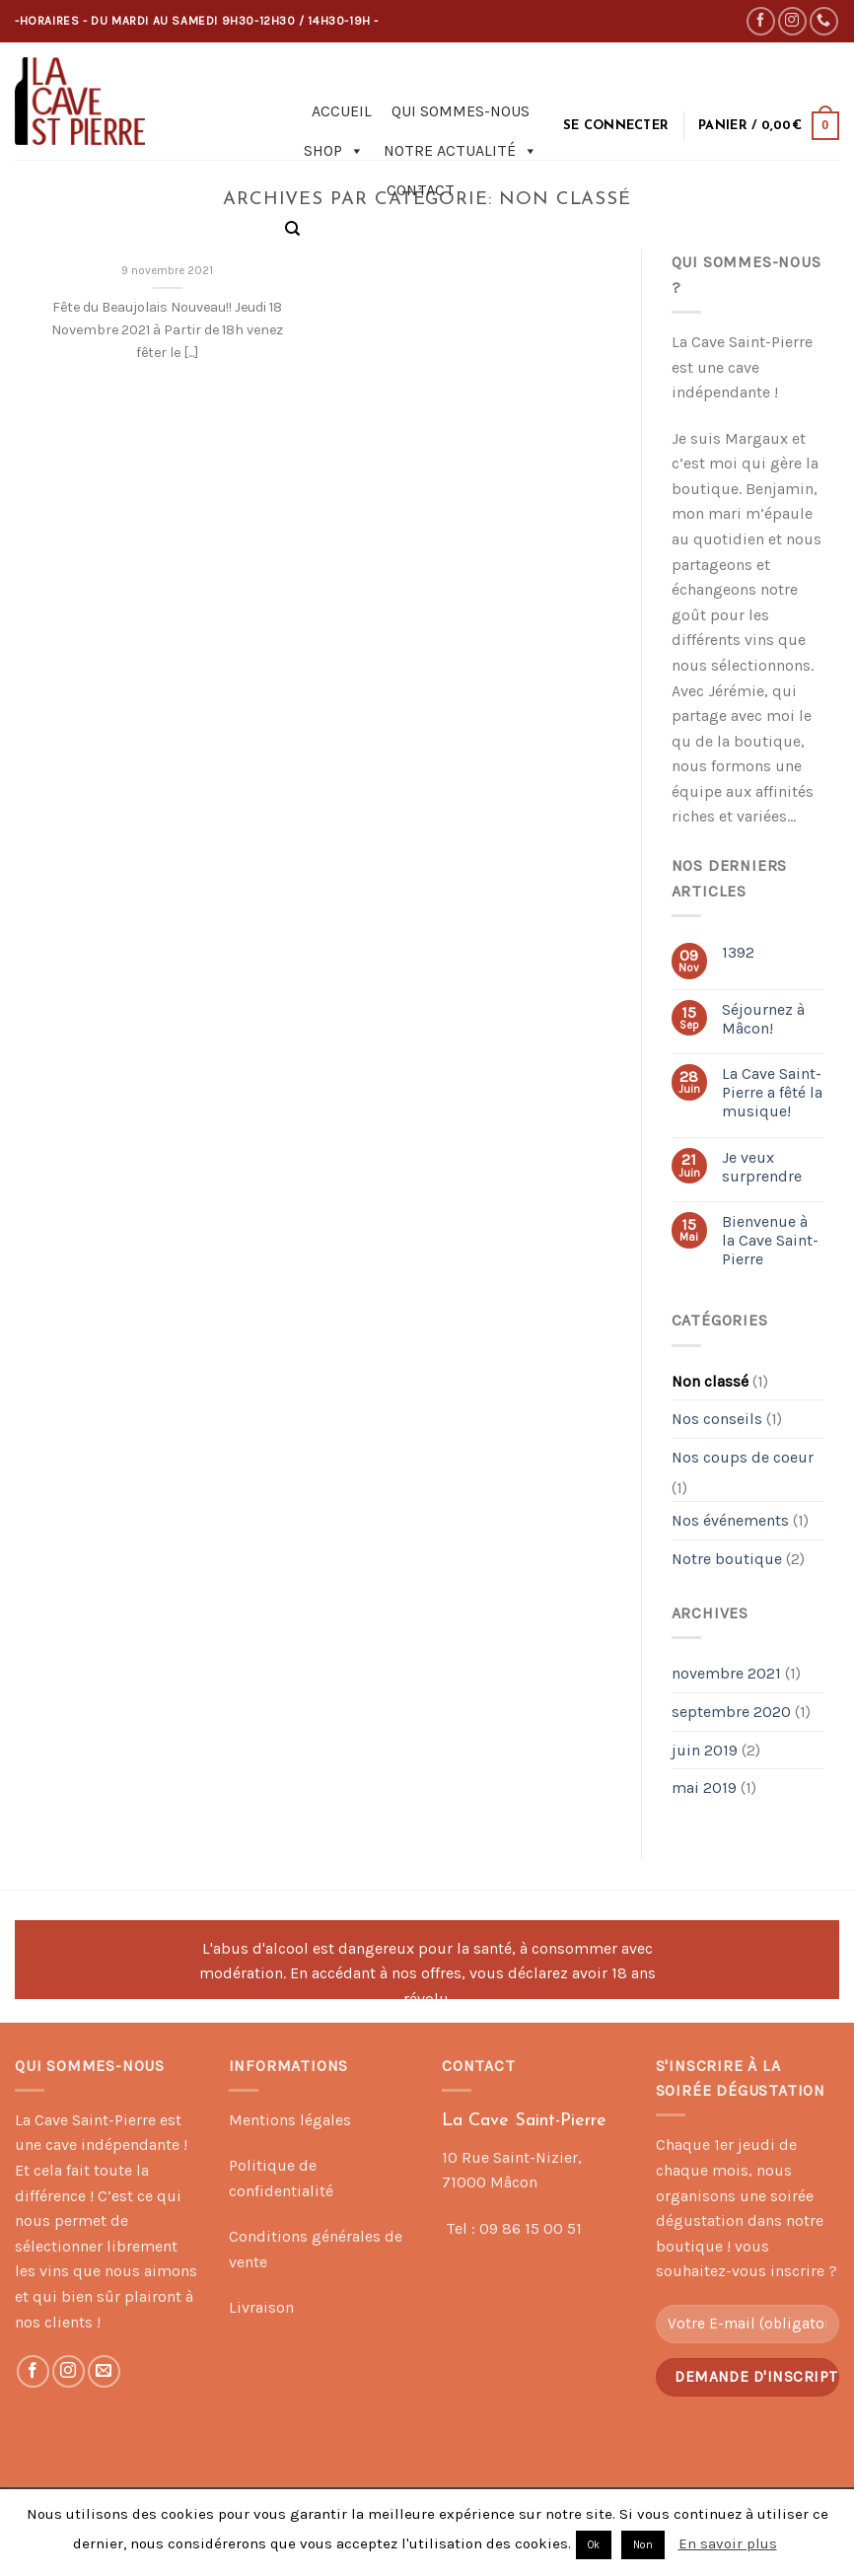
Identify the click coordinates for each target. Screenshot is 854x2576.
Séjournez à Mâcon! (763, 1019)
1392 (738, 952)
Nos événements (730, 1520)
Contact (421, 189)
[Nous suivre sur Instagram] (792, 21)
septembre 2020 (731, 1711)
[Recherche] (292, 229)
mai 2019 (704, 1787)
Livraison (261, 2307)
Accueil (342, 111)
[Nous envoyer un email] (104, 2371)
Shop (334, 151)
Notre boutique (727, 1558)
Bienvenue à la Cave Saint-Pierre (770, 1240)
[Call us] (824, 21)
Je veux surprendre (762, 1166)
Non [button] (643, 2545)
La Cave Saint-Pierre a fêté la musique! (772, 1092)
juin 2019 (705, 1750)
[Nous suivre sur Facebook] (761, 21)
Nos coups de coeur (743, 1457)
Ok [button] (594, 2545)
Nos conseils (717, 1418)
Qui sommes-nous (460, 111)
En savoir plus (727, 2543)
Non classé (710, 1381)
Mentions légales (290, 2120)
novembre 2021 (726, 1673)
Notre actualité (460, 151)
